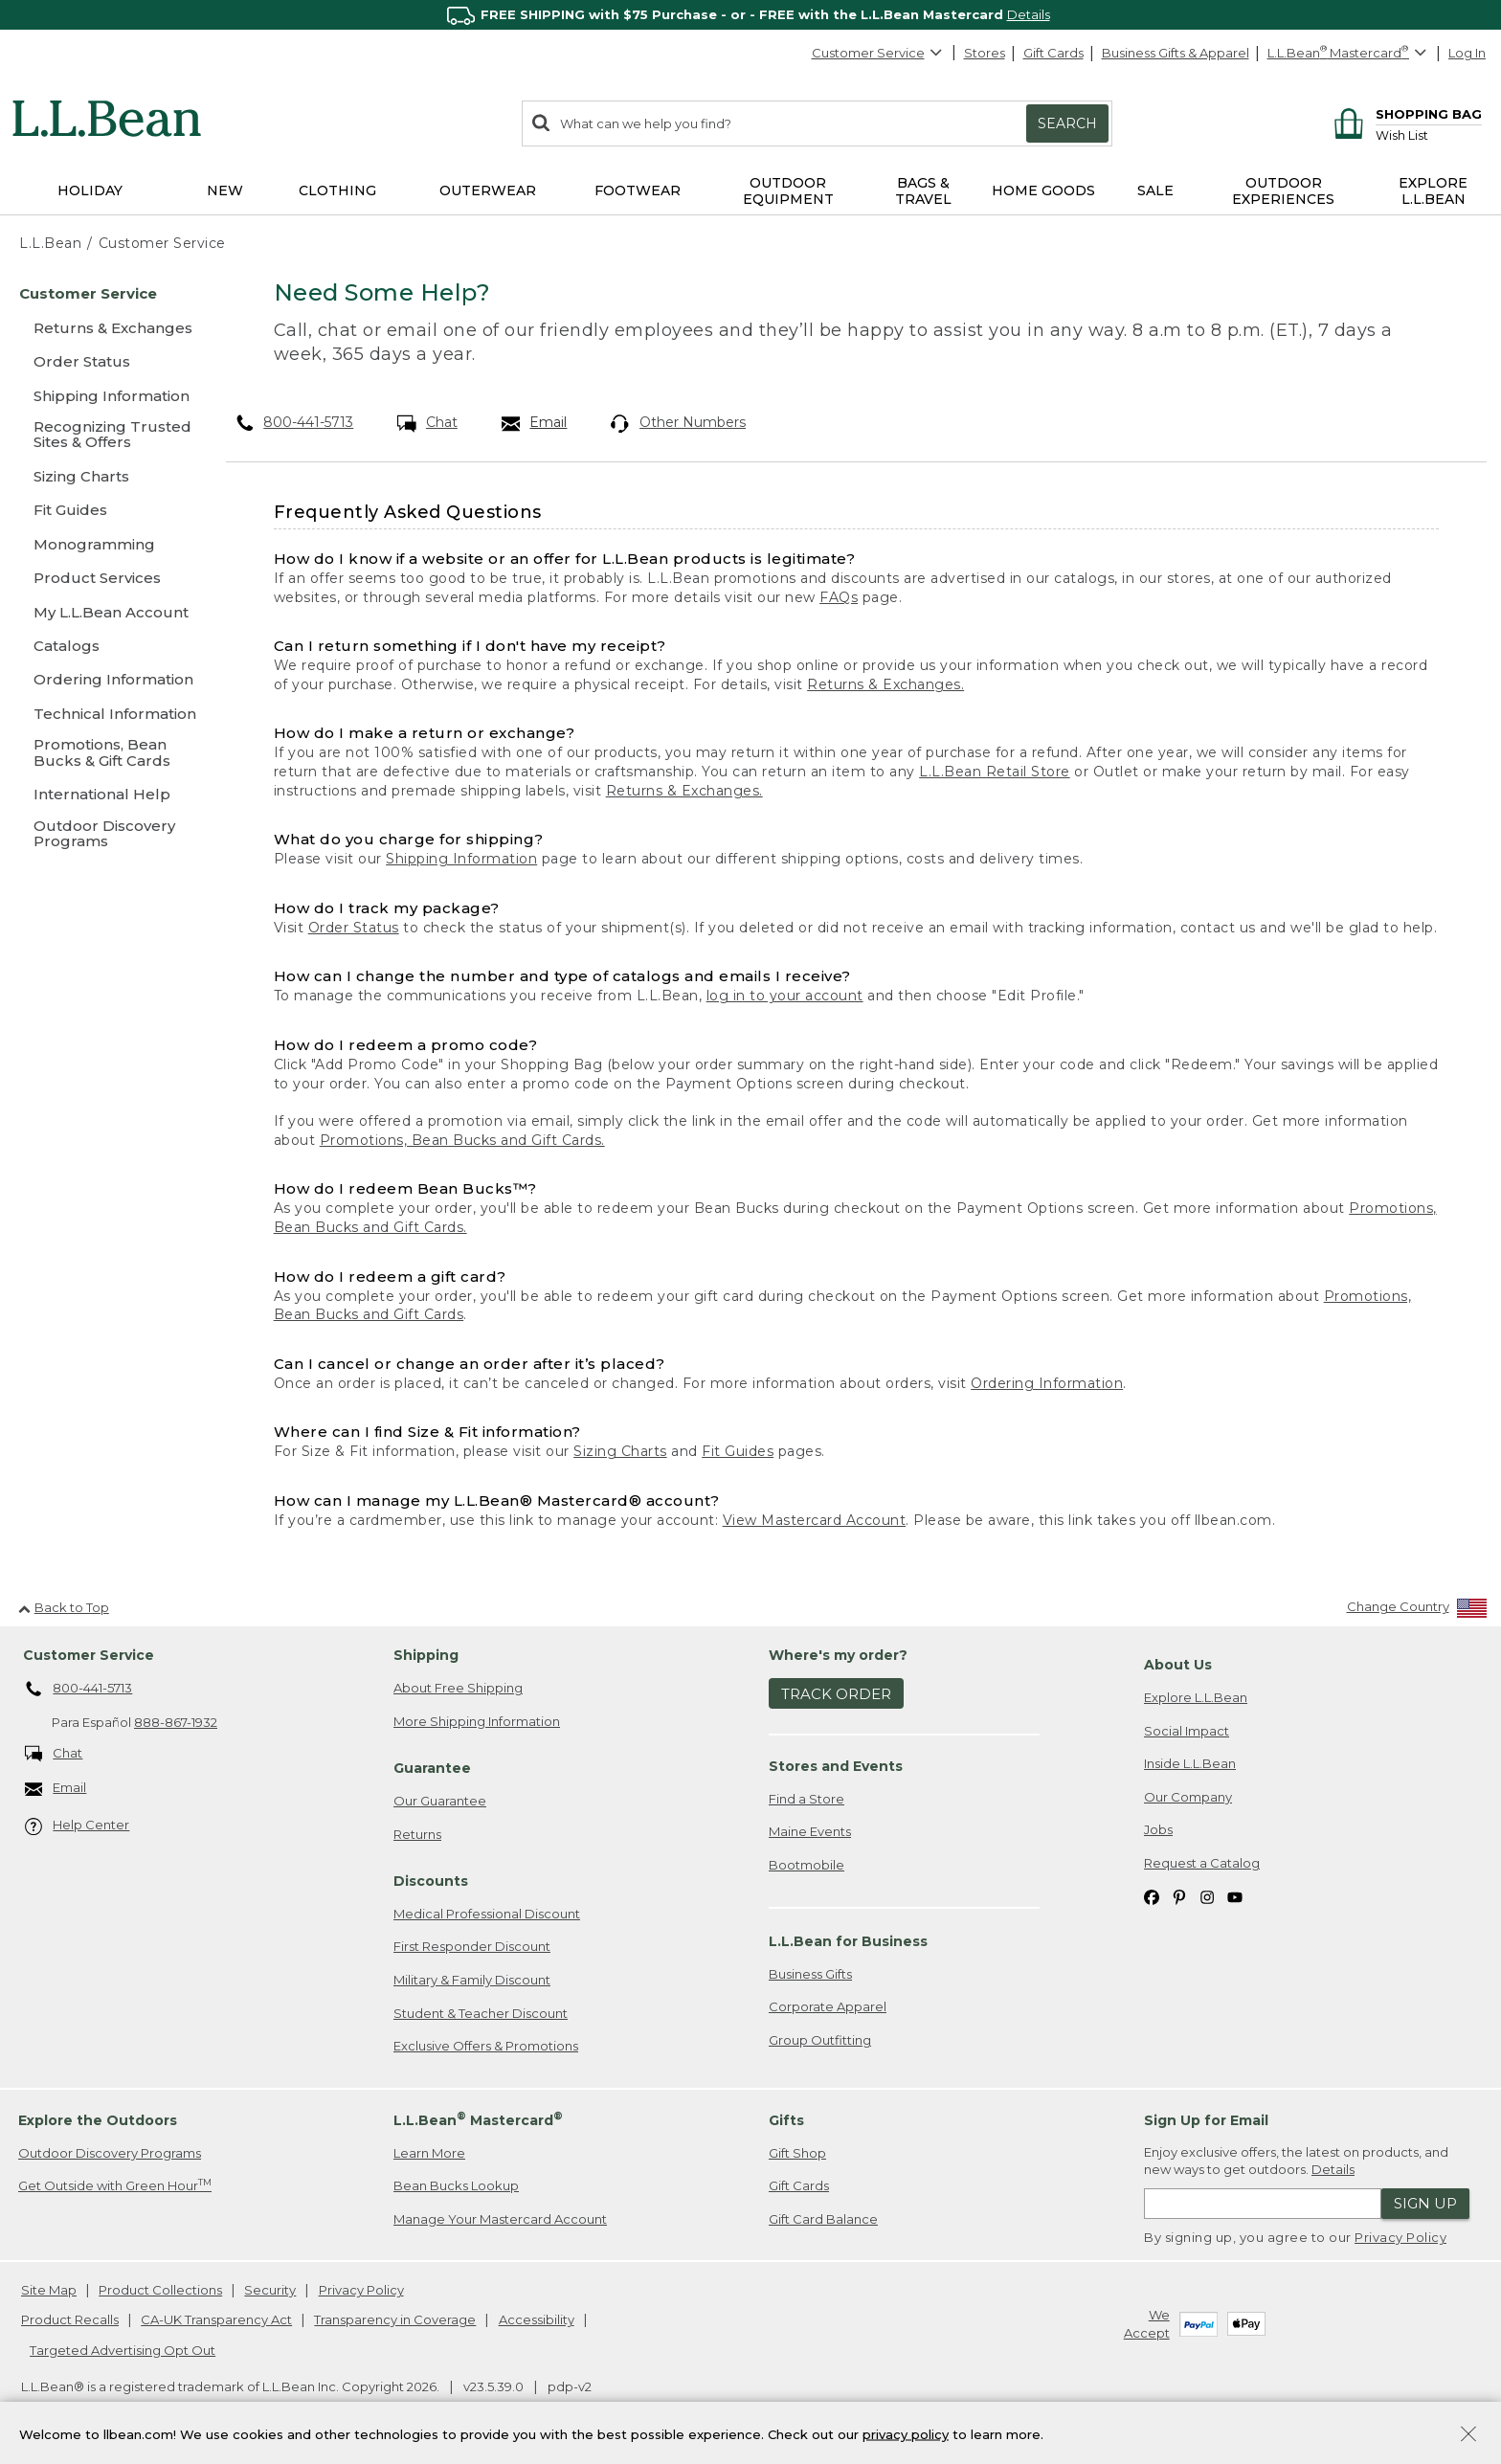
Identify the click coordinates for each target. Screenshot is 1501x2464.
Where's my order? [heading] (838, 1655)
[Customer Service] (105, 293)
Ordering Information (1047, 1383)
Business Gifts (810, 1974)
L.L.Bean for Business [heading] (848, 1941)
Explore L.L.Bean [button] (1433, 191)
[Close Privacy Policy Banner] (1468, 2441)
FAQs (838, 597)
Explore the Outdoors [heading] (97, 2120)
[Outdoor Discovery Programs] (105, 835)
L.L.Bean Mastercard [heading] (478, 2119)
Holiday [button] (90, 190)
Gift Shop (797, 2153)
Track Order (836, 1694)
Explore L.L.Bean (1195, 1697)
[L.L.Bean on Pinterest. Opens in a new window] (1179, 1896)
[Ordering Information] (105, 679)
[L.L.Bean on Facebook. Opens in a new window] (1151, 1896)
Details (1028, 14)
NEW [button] (225, 190)
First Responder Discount (471, 1946)
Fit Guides (737, 1451)
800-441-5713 (294, 422)
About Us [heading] (1178, 1664)
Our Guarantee (439, 1800)
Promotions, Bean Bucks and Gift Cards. (462, 1140)
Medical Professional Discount (486, 1913)
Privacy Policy (1400, 2237)
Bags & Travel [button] (923, 191)
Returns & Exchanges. (885, 684)
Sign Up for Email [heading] (1206, 2120)
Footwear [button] (637, 190)
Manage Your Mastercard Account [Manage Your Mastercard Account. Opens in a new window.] (500, 2219)
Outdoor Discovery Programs (109, 2153)
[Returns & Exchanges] (105, 328)
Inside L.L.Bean (1190, 1763)
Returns (417, 1834)
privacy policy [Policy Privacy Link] (906, 2438)
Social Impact (1186, 1730)
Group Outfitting (820, 2040)
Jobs (1158, 1829)
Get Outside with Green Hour (115, 2185)
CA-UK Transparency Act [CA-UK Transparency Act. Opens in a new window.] (216, 2319)
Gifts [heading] (786, 2120)
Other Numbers (678, 423)
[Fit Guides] (105, 509)
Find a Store (806, 1798)
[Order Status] (105, 361)
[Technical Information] (105, 713)
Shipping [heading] (426, 1655)
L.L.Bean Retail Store (994, 771)
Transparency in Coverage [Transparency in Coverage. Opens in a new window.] (395, 2319)
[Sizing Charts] (105, 476)
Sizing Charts (620, 1451)
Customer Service (878, 52)
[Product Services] (105, 577)
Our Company (1188, 1796)
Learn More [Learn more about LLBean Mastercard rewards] (429, 2153)
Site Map (49, 2289)
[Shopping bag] (1405, 113)
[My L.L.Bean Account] (105, 612)
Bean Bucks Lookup (456, 2185)
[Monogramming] (105, 544)
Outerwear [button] (487, 190)
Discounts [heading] (430, 1881)
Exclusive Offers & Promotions (485, 2045)
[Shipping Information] (105, 396)
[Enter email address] (1262, 2203)
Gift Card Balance (823, 2219)
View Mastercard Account (815, 1520)
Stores (984, 52)
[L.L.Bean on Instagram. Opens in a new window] (1207, 1896)
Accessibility (536, 2319)
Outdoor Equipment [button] (788, 191)
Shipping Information (461, 858)
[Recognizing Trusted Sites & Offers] (105, 436)
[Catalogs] (105, 645)
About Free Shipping (458, 1687)
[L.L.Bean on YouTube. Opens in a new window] (1235, 1896)
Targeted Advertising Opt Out (122, 2350)
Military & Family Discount (471, 1979)
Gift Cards (1053, 52)
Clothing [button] (337, 190)
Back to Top (63, 1607)
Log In (1467, 52)
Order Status (353, 927)
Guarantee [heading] (432, 1768)
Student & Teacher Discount (480, 2013)
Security (270, 2289)
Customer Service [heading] (88, 1655)
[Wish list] (1429, 134)
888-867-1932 (175, 1722)
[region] (750, 15)
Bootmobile (806, 1864)
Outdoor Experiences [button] (1283, 191)
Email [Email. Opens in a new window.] (535, 423)
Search (1067, 123)
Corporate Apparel (827, 2006)
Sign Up (1425, 2203)
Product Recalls (70, 2319)
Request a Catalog (1202, 1862)
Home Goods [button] (1043, 190)
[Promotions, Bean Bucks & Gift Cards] (105, 753)
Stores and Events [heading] (836, 1766)
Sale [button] (1155, 190)
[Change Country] (1417, 1610)
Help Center (77, 1826)
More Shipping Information (476, 1721)
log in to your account (784, 995)
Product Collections (160, 2289)
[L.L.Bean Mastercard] (1349, 53)
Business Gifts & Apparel (1175, 52)
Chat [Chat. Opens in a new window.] (427, 423)
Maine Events (810, 1831)
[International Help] (105, 794)
